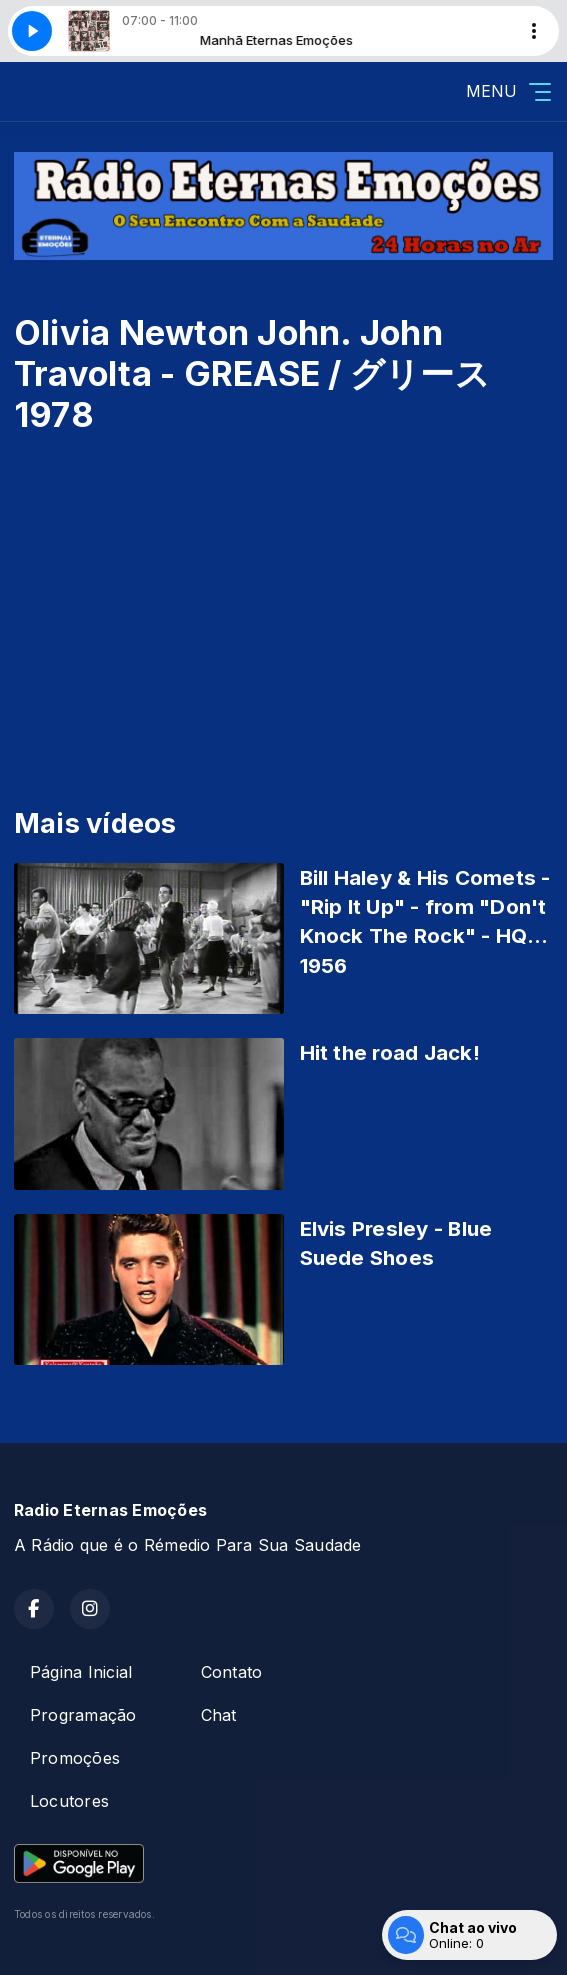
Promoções (75, 1758)
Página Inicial (81, 1672)
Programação (83, 1715)
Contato (232, 1672)
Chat (219, 1715)
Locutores (69, 1801)
